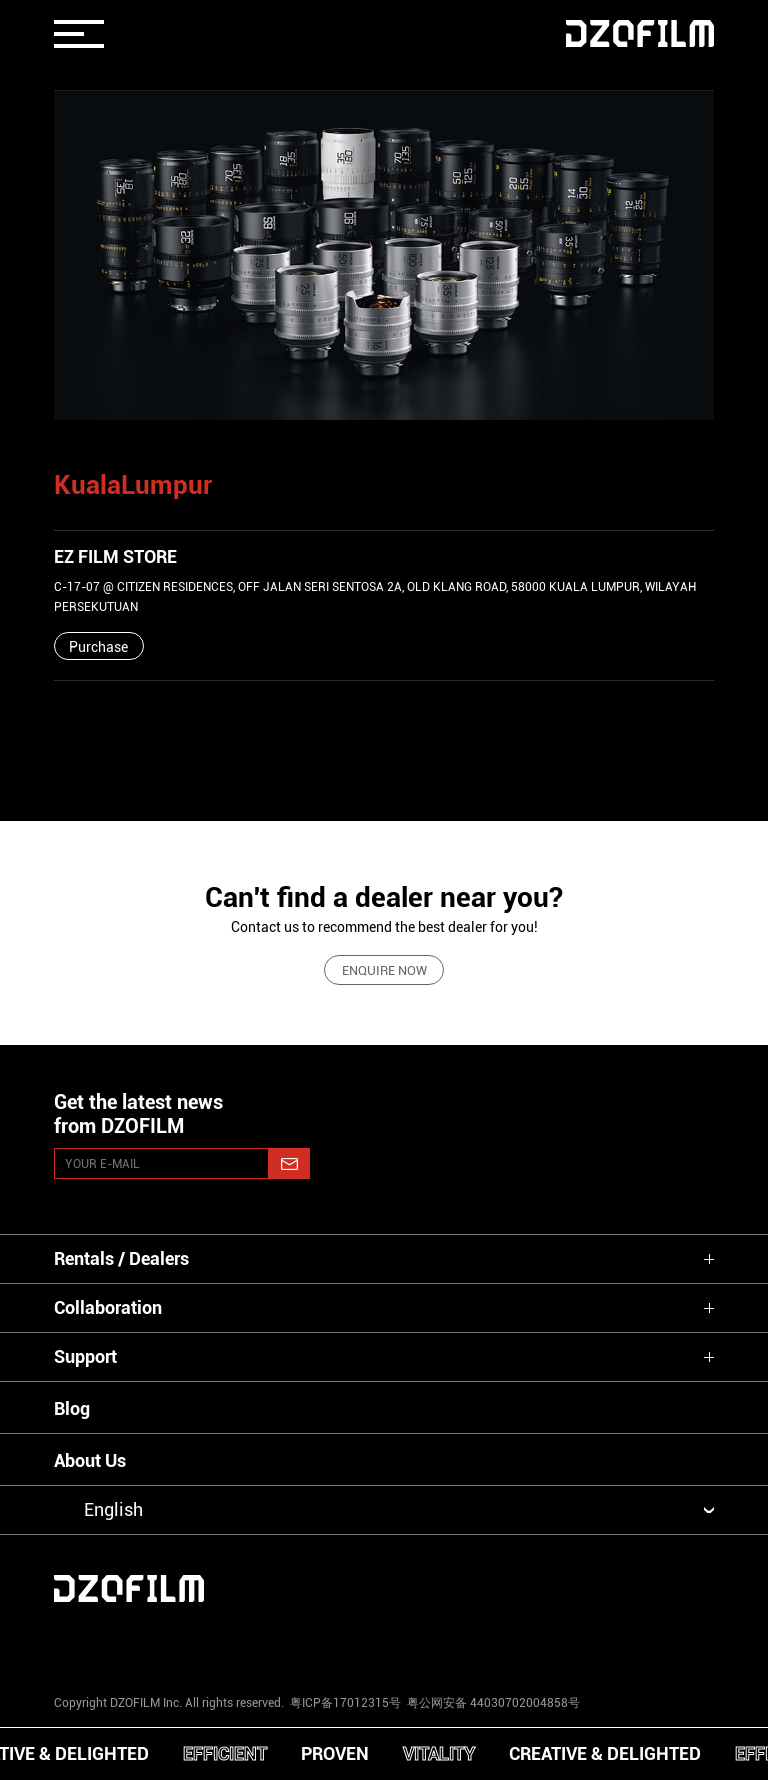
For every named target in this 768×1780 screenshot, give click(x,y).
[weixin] (521, 1642)
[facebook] (384, 1642)
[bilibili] (658, 1642)
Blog (72, 1408)
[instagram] (110, 1642)
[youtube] (247, 1642)
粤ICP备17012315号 (345, 1703)
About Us (90, 1460)
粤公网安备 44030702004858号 (492, 1703)
